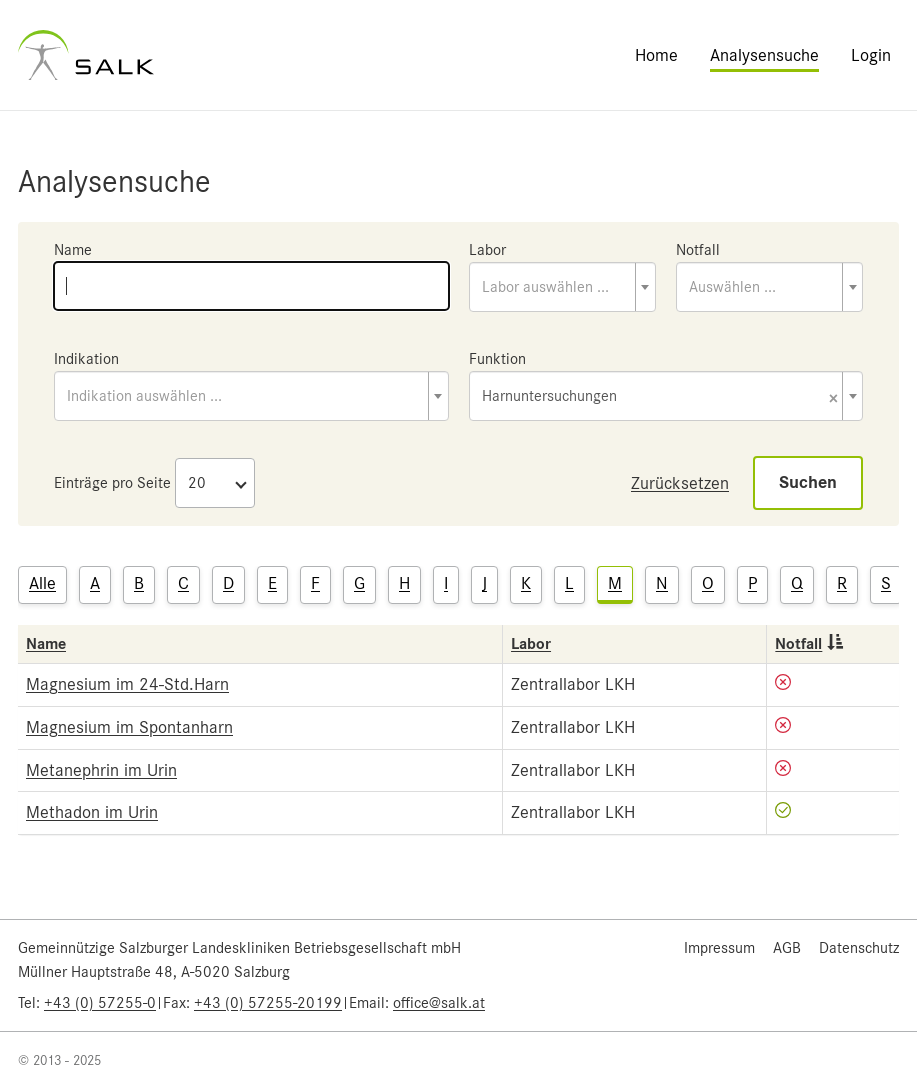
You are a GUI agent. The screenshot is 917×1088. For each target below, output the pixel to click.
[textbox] (562, 287)
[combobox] (562, 287)
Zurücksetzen (680, 483)
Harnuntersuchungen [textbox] (660, 397)
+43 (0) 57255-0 (100, 1003)
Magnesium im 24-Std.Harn (127, 684)
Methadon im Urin (92, 812)
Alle (42, 583)
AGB (787, 948)
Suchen (808, 482)
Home (656, 55)
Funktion (497, 359)
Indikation (86, 359)
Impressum (719, 948)
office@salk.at (439, 1003)
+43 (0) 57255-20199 (268, 1003)
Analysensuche (764, 55)
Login (871, 55)
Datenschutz (859, 948)
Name (73, 250)
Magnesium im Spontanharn (129, 727)
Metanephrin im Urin (101, 770)
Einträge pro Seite (112, 483)
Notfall (698, 250)
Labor (487, 250)
